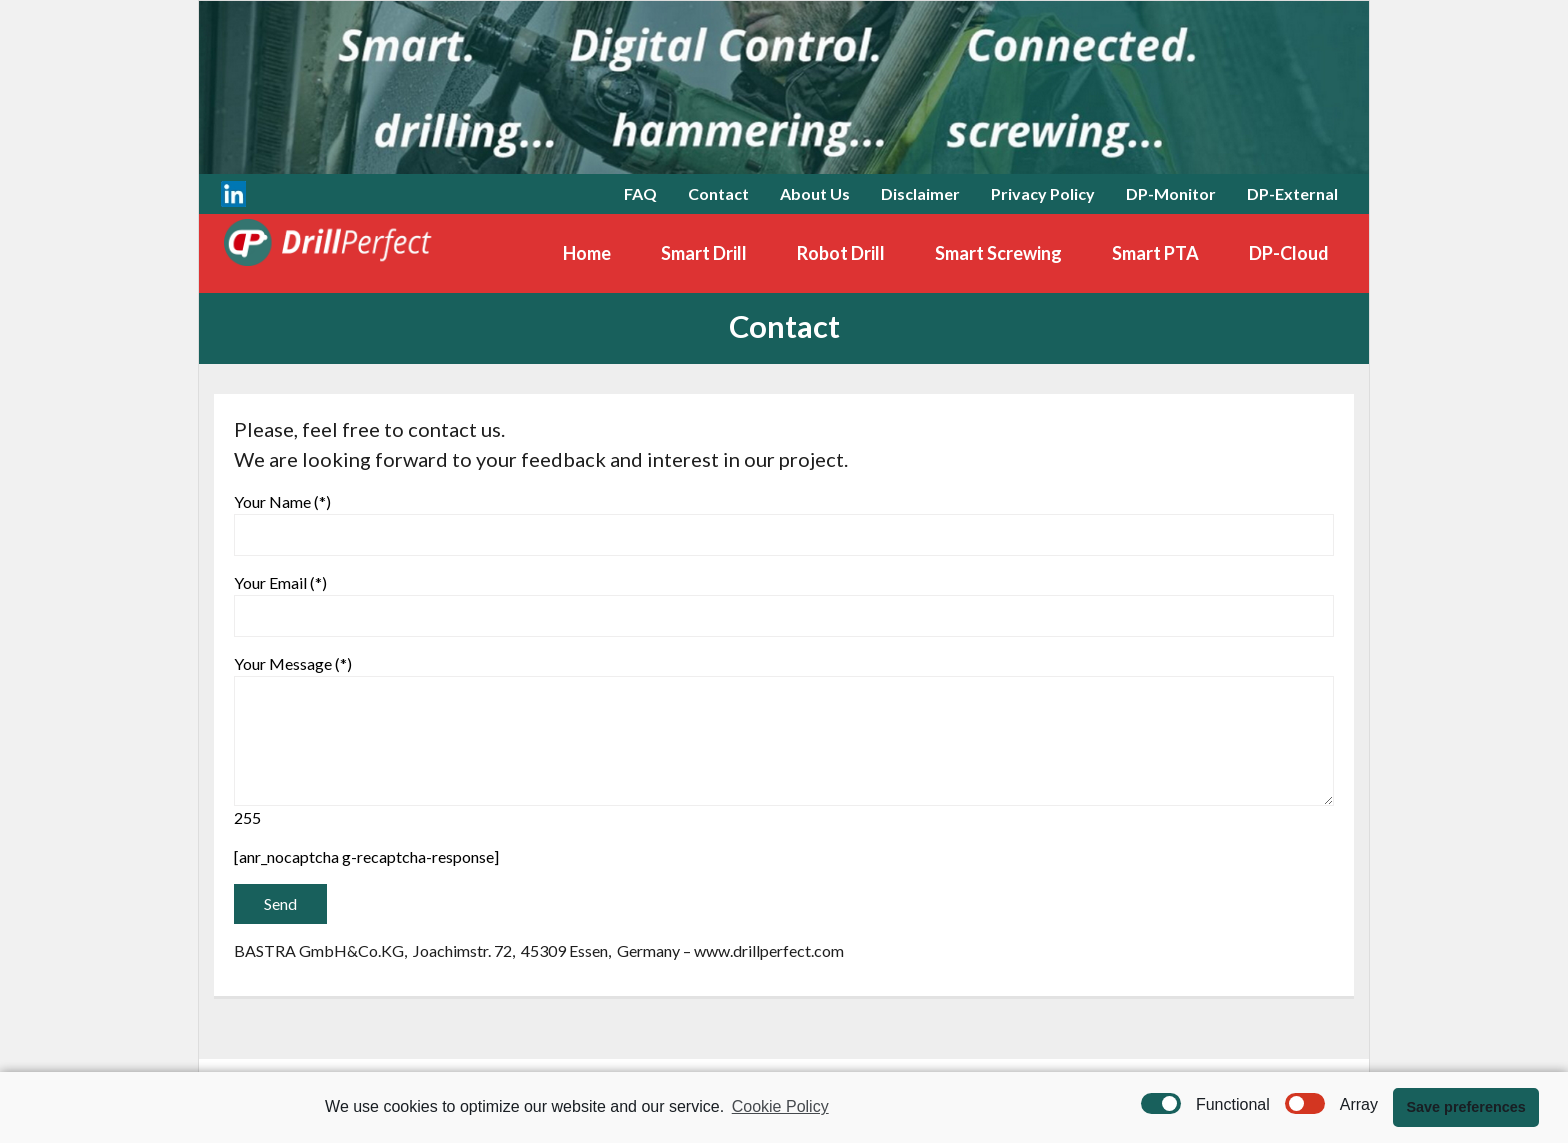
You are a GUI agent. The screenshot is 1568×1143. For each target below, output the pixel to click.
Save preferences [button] (1465, 1107)
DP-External (1292, 193)
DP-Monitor (1171, 193)
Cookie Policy (780, 1106)
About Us (815, 193)
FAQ (640, 193)
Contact (718, 193)
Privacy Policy (1043, 193)
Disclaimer (920, 193)
